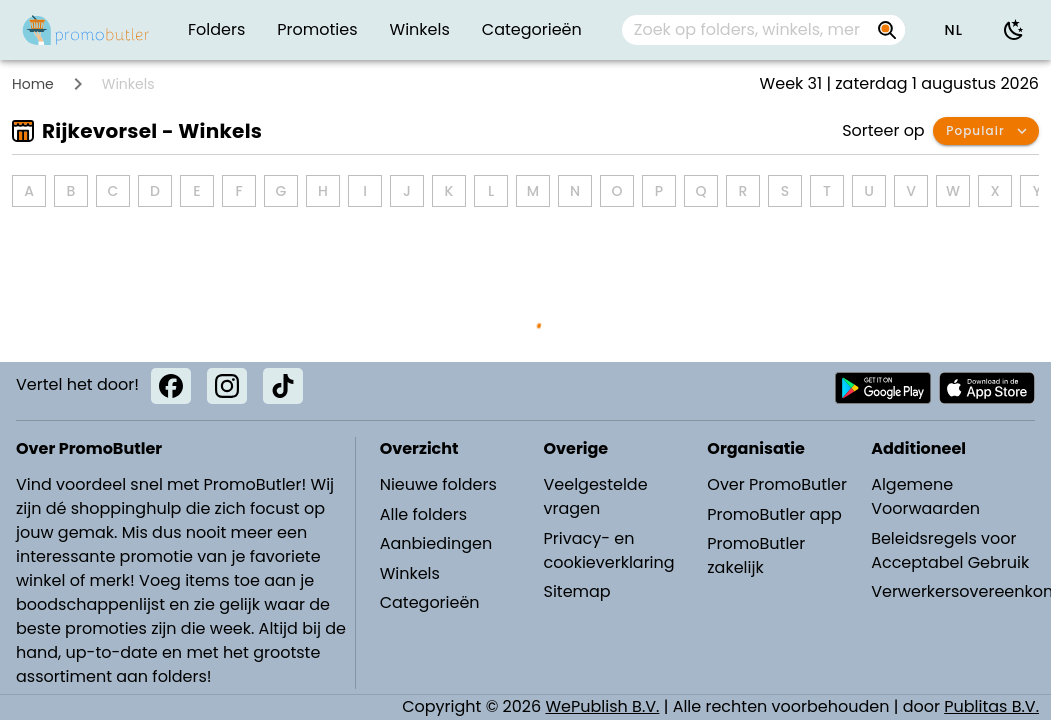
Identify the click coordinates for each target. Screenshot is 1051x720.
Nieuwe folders (438, 484)
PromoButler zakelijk (756, 555)
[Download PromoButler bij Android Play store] (883, 388)
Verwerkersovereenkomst (952, 591)
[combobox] (764, 30)
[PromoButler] (86, 30)
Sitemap (576, 591)
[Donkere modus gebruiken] (1014, 30)
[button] (953, 30)
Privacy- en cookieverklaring (608, 550)
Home (33, 84)
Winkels (410, 573)
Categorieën (430, 602)
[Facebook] (171, 386)
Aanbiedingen (436, 543)
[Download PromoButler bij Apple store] (987, 388)
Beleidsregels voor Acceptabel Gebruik (950, 550)
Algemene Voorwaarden (925, 496)
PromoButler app (774, 514)
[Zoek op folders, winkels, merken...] (747, 30)
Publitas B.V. (991, 706)
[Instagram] (227, 386)
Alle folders (423, 514)
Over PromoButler (777, 484)
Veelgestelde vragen (595, 496)
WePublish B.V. (603, 706)
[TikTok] (283, 386)
